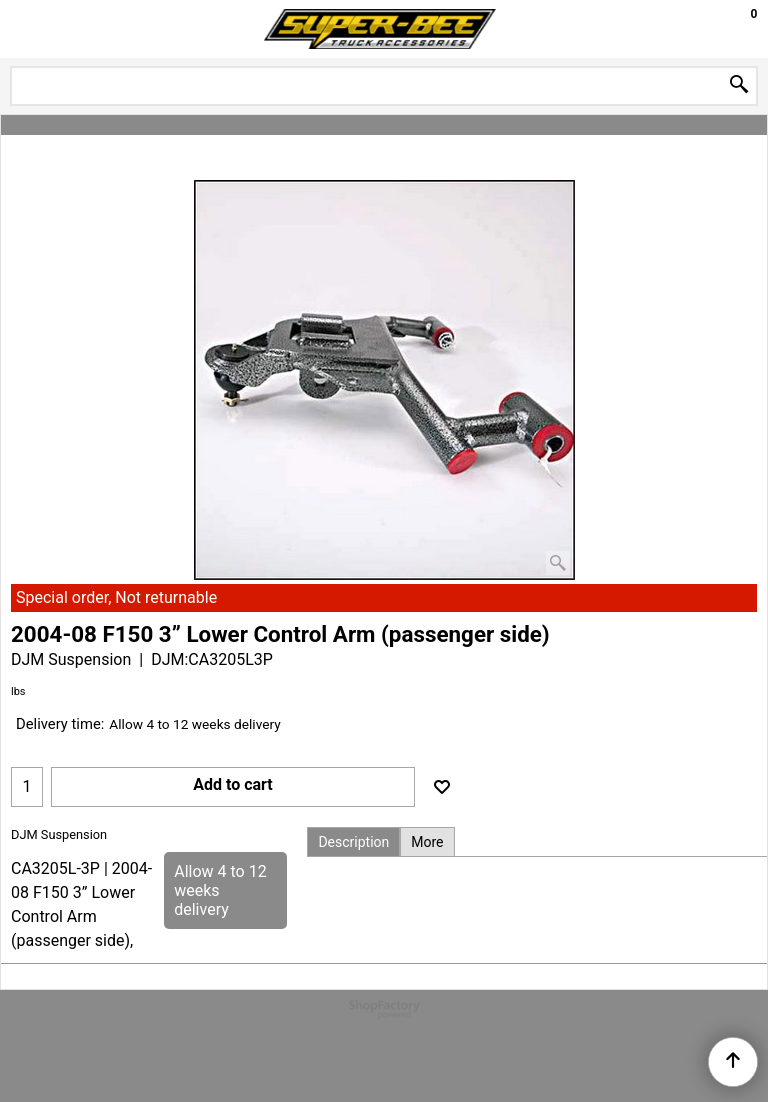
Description (353, 842)
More (427, 842)
